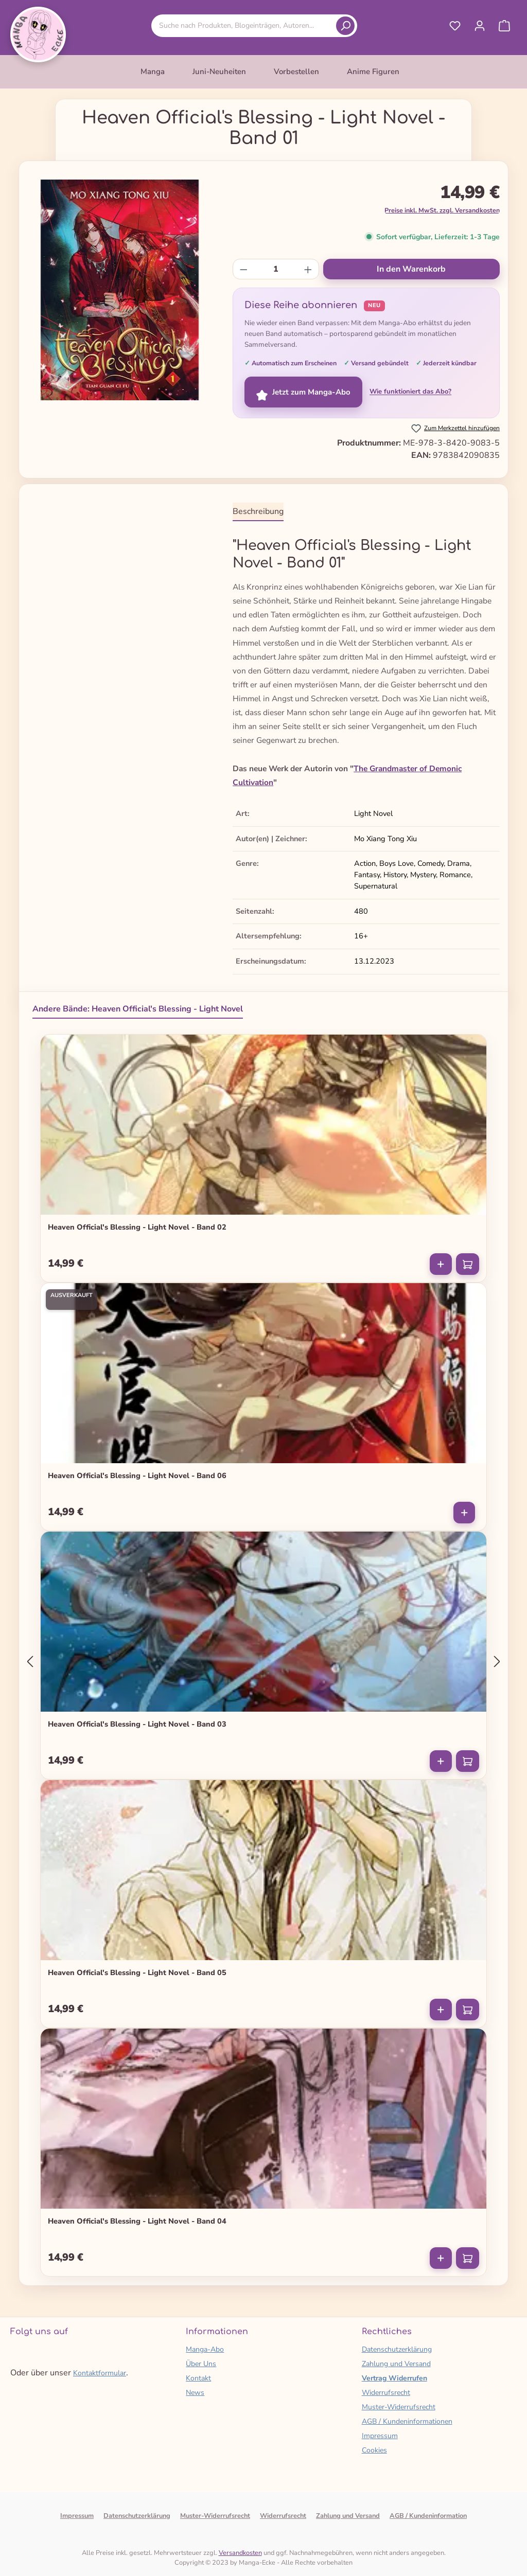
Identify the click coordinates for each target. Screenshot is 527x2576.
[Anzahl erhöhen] (308, 269)
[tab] (258, 512)
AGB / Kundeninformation (428, 2515)
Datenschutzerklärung (397, 2349)
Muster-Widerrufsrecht (398, 2407)
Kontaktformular (99, 2373)
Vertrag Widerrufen (394, 2378)
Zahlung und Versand (396, 2364)
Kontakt (198, 2378)
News (195, 2392)
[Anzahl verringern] (243, 269)
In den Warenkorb (411, 269)
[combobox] (245, 25)
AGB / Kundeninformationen (407, 2421)
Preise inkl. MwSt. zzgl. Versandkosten (442, 210)
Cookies (374, 2450)
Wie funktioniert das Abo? (410, 391)
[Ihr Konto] (479, 25)
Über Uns (201, 2364)
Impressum (380, 2436)
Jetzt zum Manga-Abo (303, 392)
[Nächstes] (497, 1661)
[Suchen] (345, 25)
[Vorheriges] (30, 1661)
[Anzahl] (276, 269)
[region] (119, 290)
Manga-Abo (205, 2349)
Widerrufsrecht (386, 2392)
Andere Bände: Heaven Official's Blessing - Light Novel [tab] (137, 1009)
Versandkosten (240, 2552)
